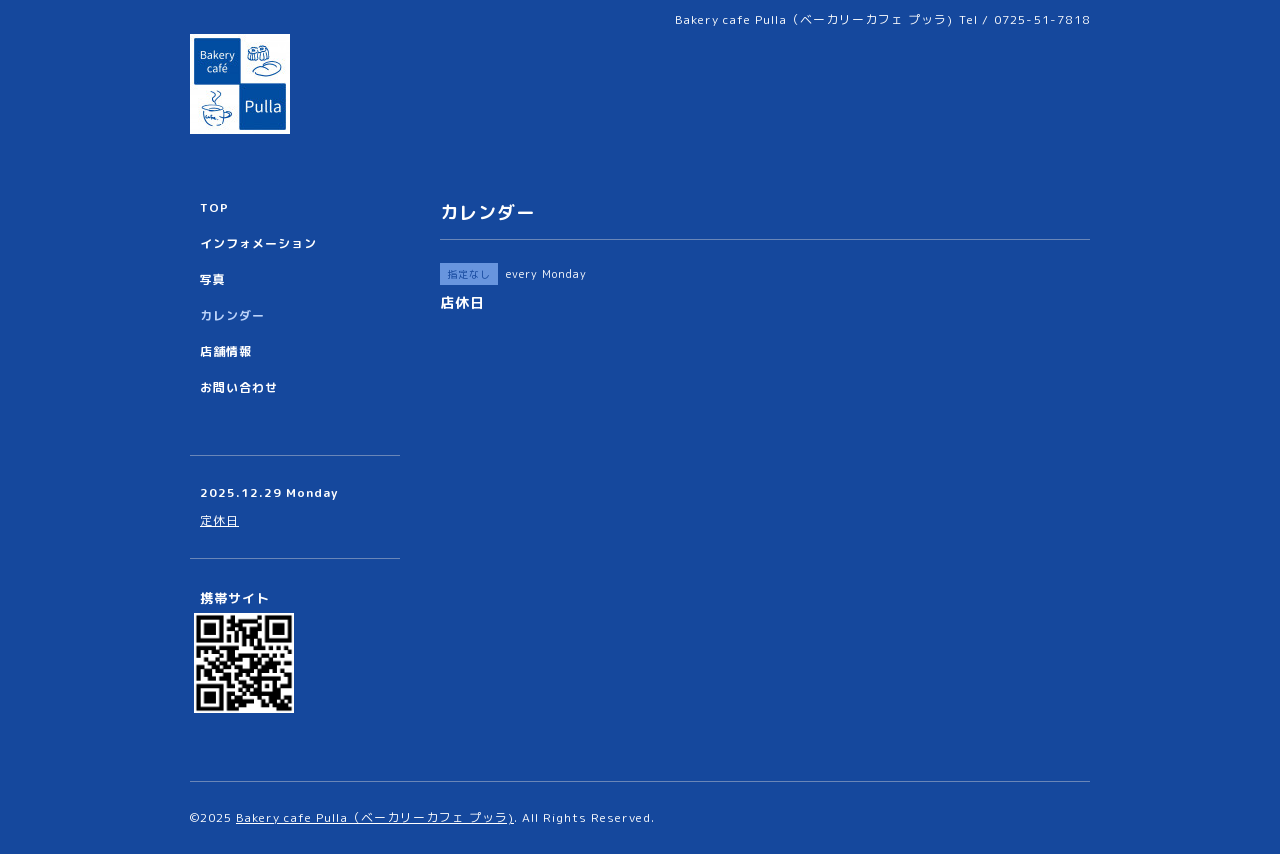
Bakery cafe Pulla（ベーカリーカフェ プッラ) (375, 817)
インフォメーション (258, 243)
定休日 (219, 520)
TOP (214, 207)
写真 (213, 279)
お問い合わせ (239, 387)
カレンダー (232, 315)
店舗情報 (226, 351)
